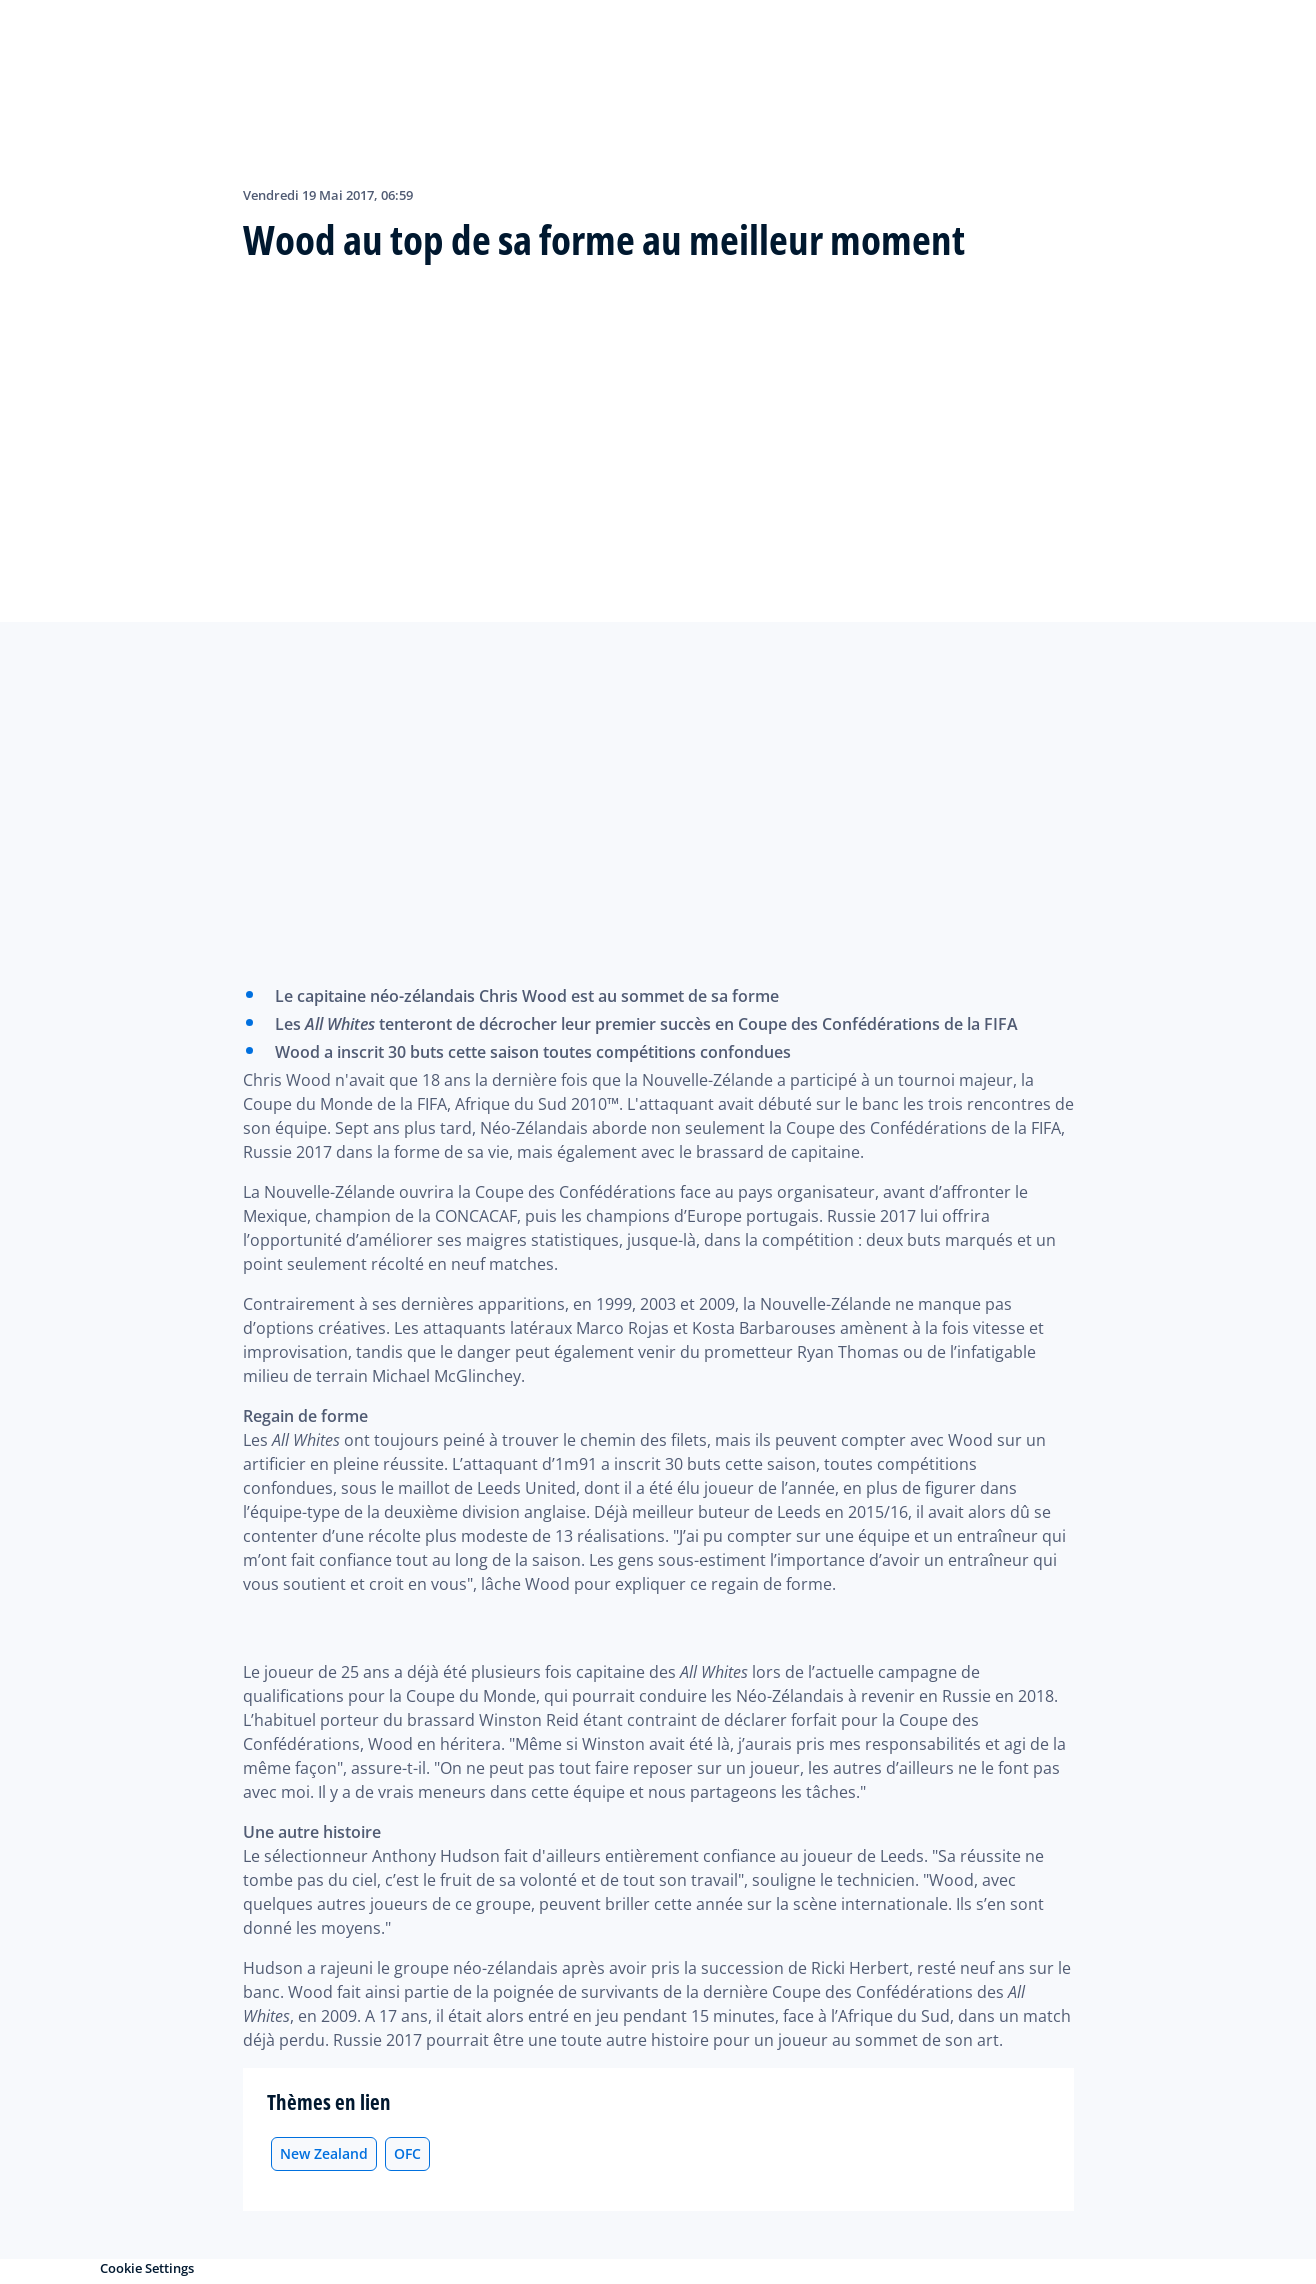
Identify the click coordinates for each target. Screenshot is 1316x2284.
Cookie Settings (147, 2268)
